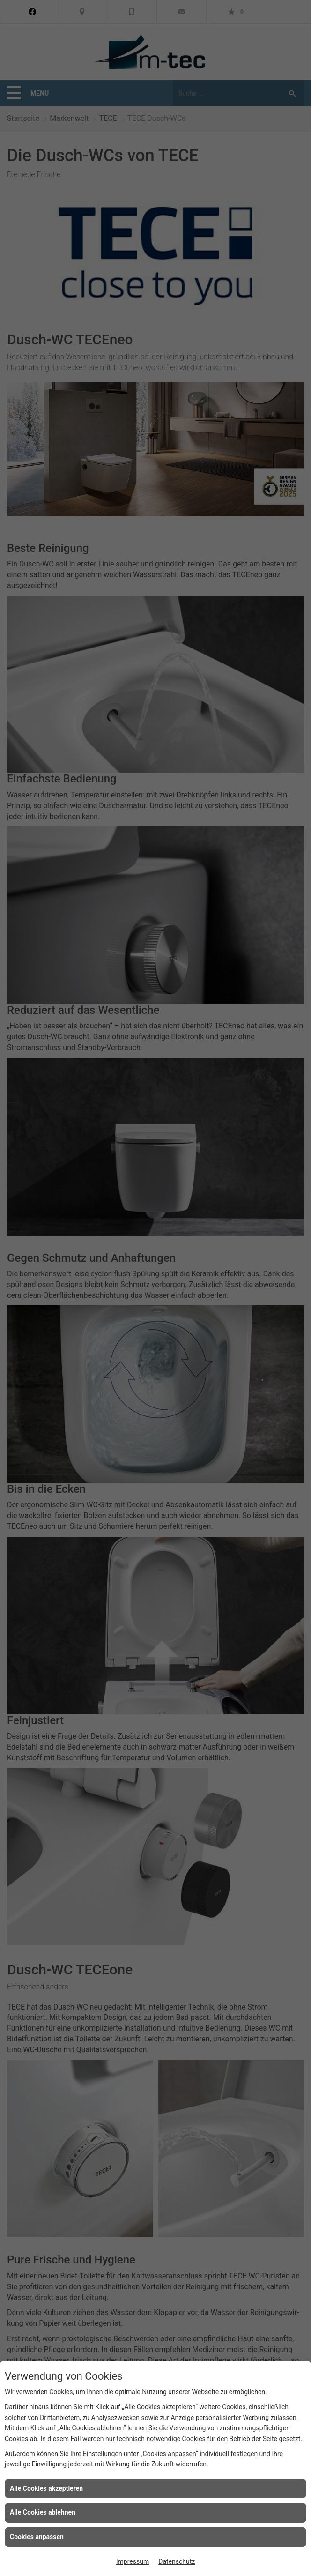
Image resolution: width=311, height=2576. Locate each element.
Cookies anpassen (37, 2536)
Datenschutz (176, 2561)
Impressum (132, 2561)
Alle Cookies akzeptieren (46, 2488)
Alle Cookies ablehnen (42, 2512)
